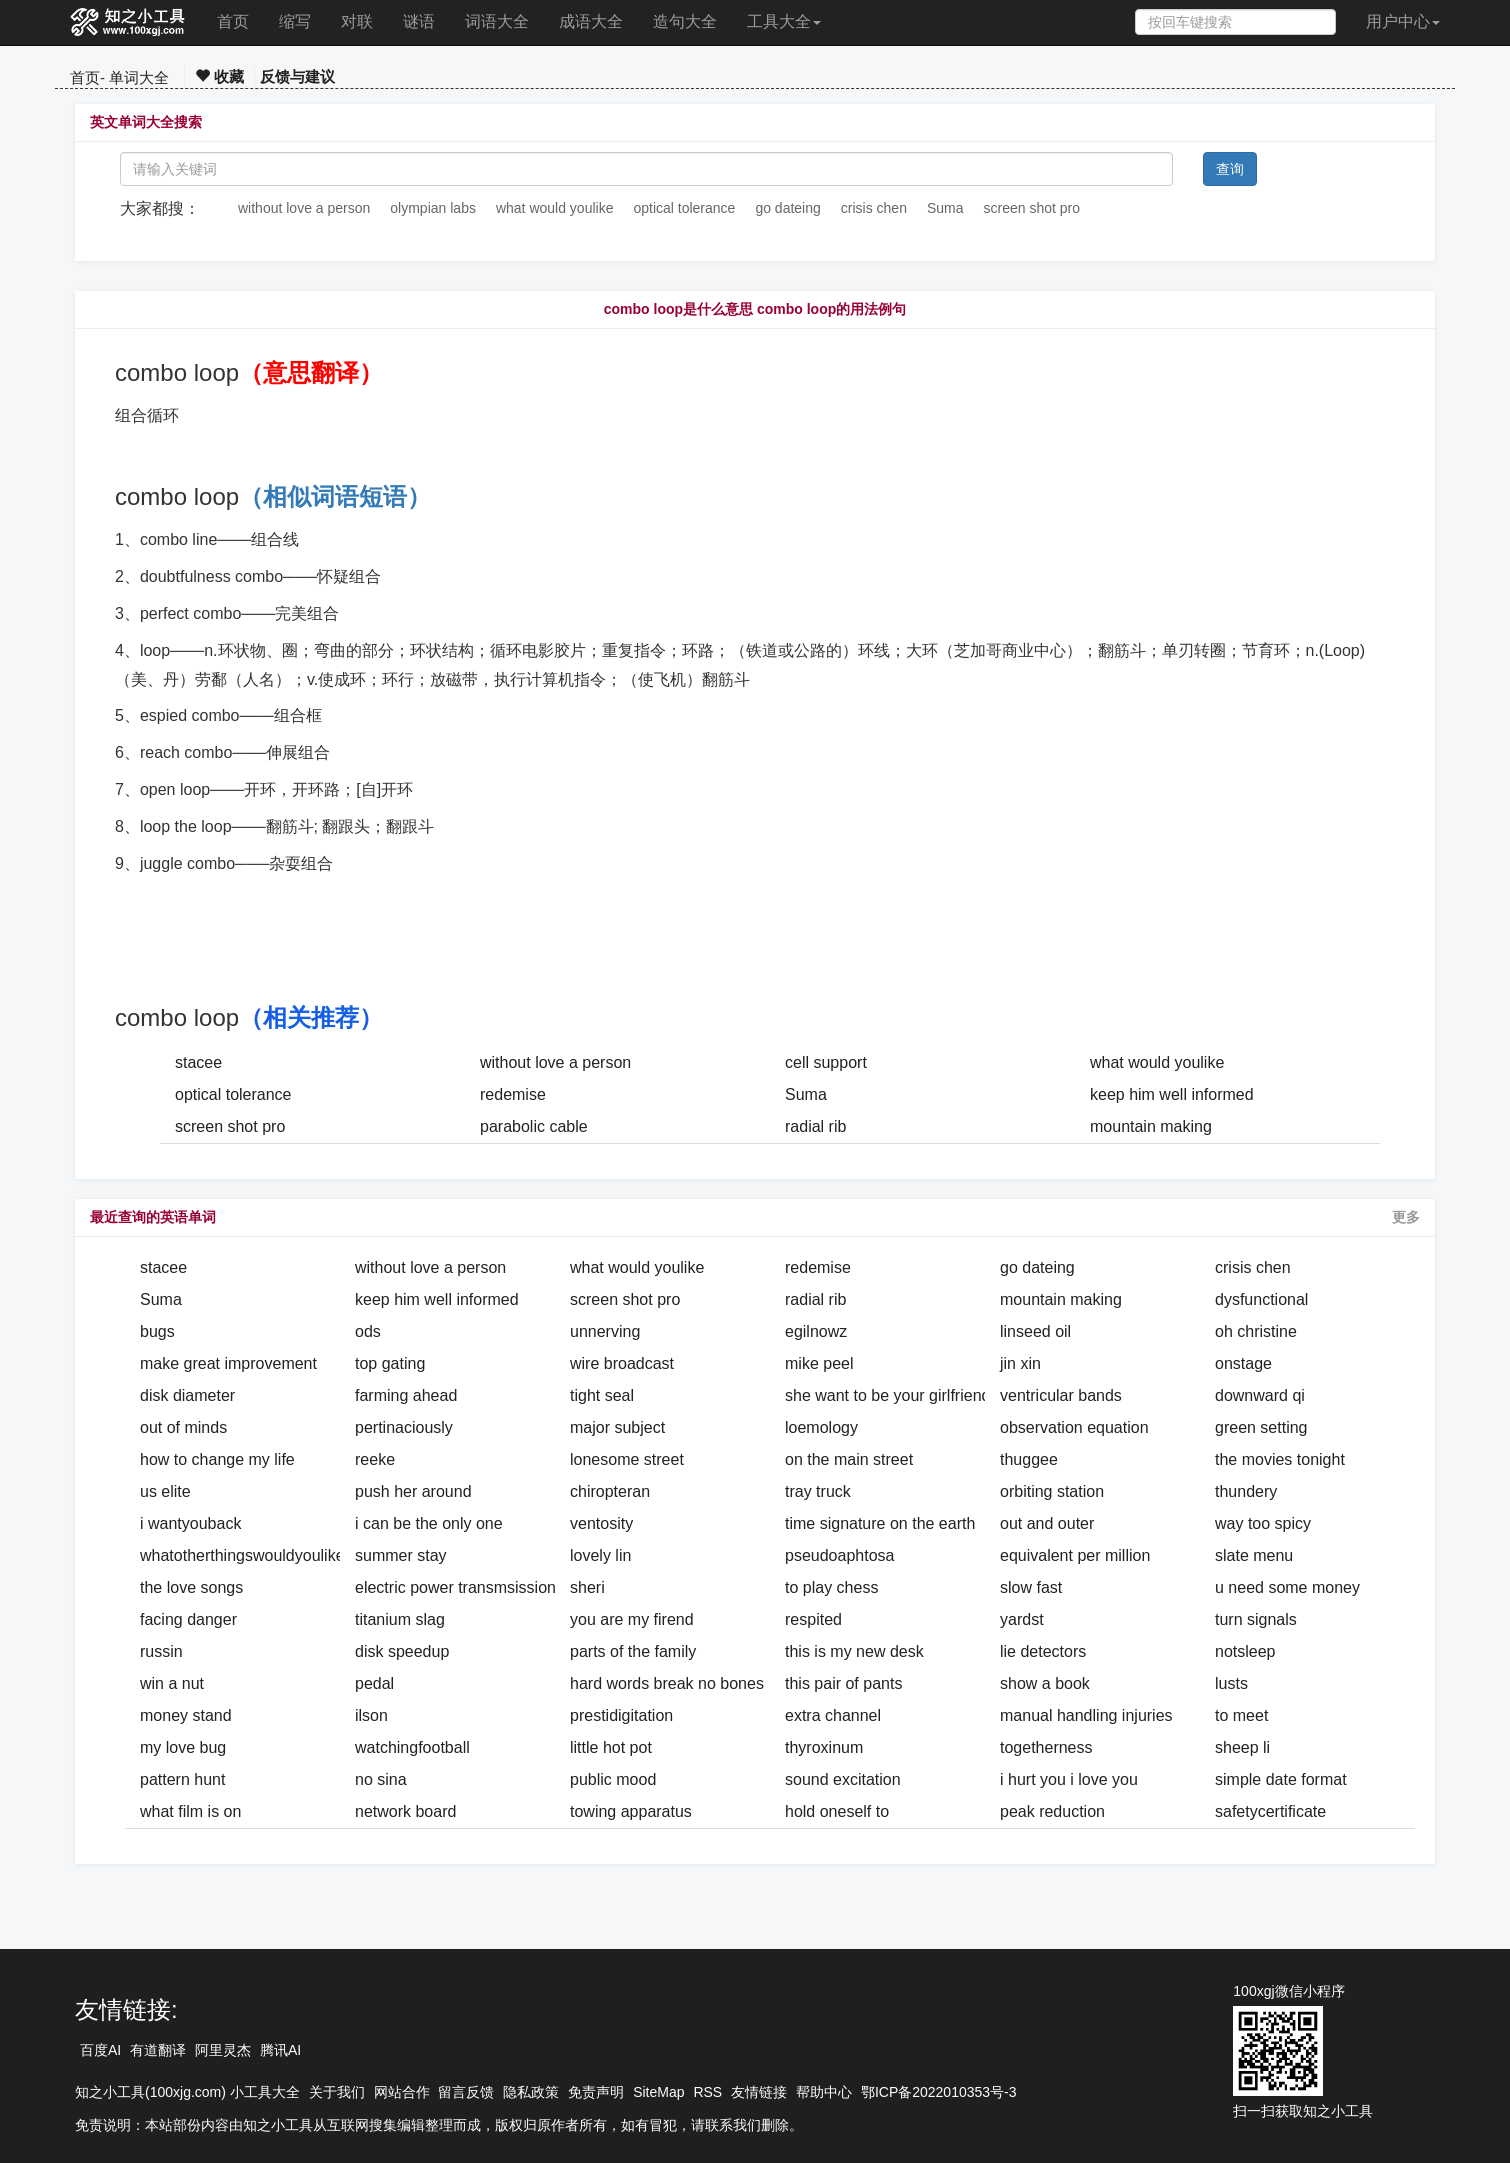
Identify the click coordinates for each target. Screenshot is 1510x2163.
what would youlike (555, 208)
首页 (233, 21)
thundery (1246, 1491)
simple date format (1281, 1779)
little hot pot (611, 1747)
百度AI (100, 2050)
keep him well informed (1172, 1094)
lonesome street (627, 1459)
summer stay (401, 1555)
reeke (375, 1459)
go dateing (787, 208)
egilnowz (816, 1331)
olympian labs (433, 208)
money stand (186, 1715)
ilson (371, 1715)
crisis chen (874, 208)
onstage (1243, 1363)
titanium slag (400, 1619)
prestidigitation (621, 1715)
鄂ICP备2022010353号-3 (939, 2092)
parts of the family (633, 1651)
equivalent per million (1075, 1555)
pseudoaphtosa (839, 1555)
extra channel (833, 1715)
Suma (945, 208)
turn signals (1256, 1619)
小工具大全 (265, 2092)
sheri (587, 1587)
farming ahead (406, 1395)
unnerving (605, 1331)
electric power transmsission (455, 1587)
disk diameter (187, 1395)
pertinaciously (404, 1427)
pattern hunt (182, 1779)
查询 (1230, 169)
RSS (707, 2092)
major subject (617, 1427)
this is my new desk (854, 1651)
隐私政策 (531, 2092)
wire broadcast (622, 1363)
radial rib (815, 1126)
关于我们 (337, 2092)
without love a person (304, 208)
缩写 (295, 21)
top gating (390, 1363)
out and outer (1047, 1523)
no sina (381, 1779)
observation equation (1074, 1427)
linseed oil (1035, 1331)
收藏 (219, 76)
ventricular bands (1061, 1395)
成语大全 (591, 21)
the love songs (191, 1587)
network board (405, 1811)
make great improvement (228, 1363)
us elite (165, 1491)
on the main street (849, 1459)
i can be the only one (429, 1523)
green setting (1261, 1427)
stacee (198, 1062)
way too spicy (1263, 1523)
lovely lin (600, 1555)
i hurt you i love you (1069, 1779)
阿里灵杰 (223, 2050)
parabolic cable (534, 1126)
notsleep (1245, 1651)
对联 (357, 21)
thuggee (1029, 1459)
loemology (821, 1427)
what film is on (190, 1811)
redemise (513, 1094)
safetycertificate (1270, 1811)
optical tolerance (684, 208)
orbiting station (1052, 1491)
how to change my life (217, 1459)
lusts (1231, 1683)
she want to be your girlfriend (887, 1395)
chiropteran (610, 1491)
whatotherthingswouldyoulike (242, 1555)
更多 (1406, 1217)
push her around (413, 1491)
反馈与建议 (297, 76)
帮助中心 (824, 2092)
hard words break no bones (667, 1683)
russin (161, 1651)
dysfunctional (1261, 1299)
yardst (1022, 1619)
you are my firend (632, 1619)
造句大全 (685, 21)
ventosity (601, 1523)
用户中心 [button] (1403, 21)
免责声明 (596, 2092)
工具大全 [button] (784, 21)
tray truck (818, 1491)
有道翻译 (158, 2050)
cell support (826, 1062)
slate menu (1254, 1555)
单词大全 (139, 77)
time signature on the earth (880, 1523)
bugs (157, 1331)
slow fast (1031, 1587)
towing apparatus (631, 1811)
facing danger (188, 1619)
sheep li (1242, 1747)
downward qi (1260, 1395)
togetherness (1046, 1747)
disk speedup (402, 1651)
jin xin (1020, 1363)
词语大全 (497, 21)
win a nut (172, 1683)
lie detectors (1043, 1651)
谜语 (419, 21)
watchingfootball (412, 1747)
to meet (1241, 1715)
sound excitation (843, 1779)
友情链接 (759, 2092)
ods (368, 1331)
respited (813, 1619)
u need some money (1287, 1587)
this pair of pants (843, 1683)
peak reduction (1052, 1811)
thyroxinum (824, 1747)
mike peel (819, 1363)
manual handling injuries (1086, 1715)
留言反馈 (466, 2092)
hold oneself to (837, 1811)
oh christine (1256, 1331)
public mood (613, 1779)
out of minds (183, 1427)
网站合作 (402, 2092)
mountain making (1151, 1126)
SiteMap (658, 2092)
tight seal (602, 1395)
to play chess (831, 1587)
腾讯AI (280, 2050)
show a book (1045, 1683)
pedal (374, 1683)
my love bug (183, 1747)
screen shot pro (1032, 208)
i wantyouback (190, 1523)
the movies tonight (1280, 1459)
